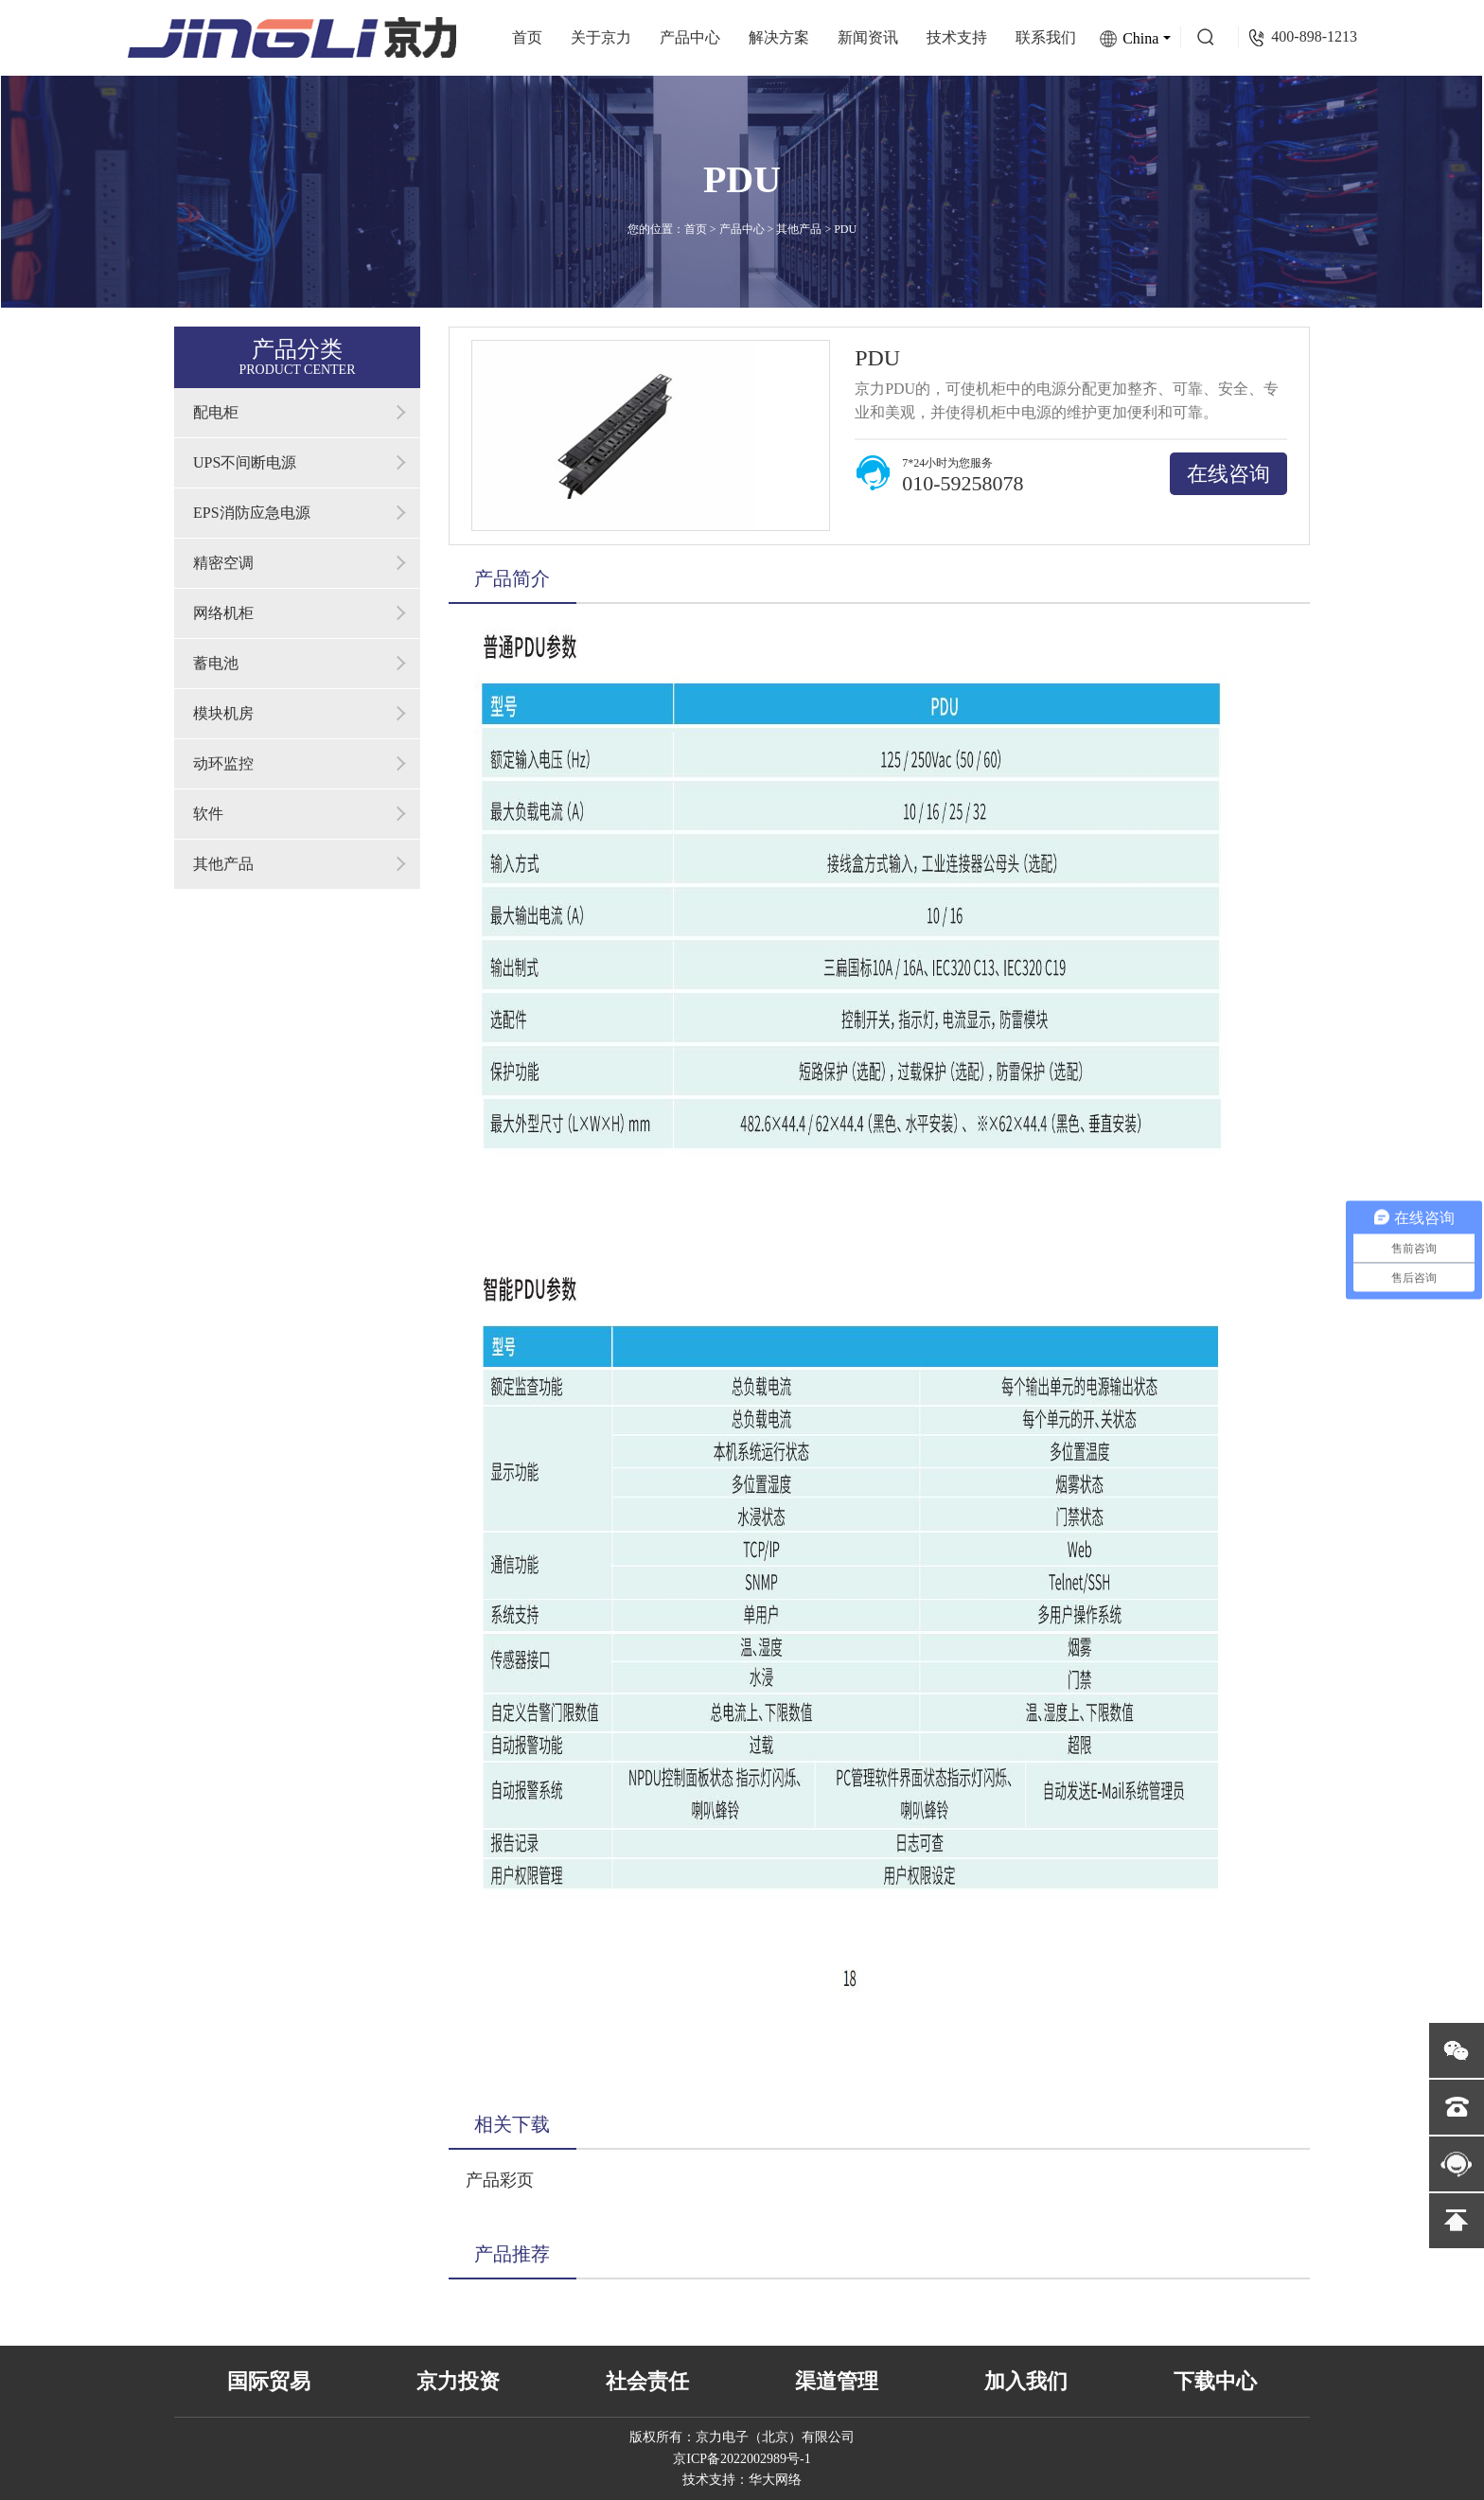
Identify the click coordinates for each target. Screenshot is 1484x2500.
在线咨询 (1228, 474)
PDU (845, 229)
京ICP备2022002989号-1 (741, 2459)
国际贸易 (268, 2381)
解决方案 (779, 37)
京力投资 (458, 2381)
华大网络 (775, 2480)
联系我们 (1046, 37)
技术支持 (957, 37)
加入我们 (1026, 2381)
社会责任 (647, 2381)
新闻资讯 (868, 37)
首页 (527, 37)
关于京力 (601, 37)
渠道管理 (836, 2381)
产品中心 (690, 37)
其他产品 (799, 229)
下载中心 (1215, 2381)
